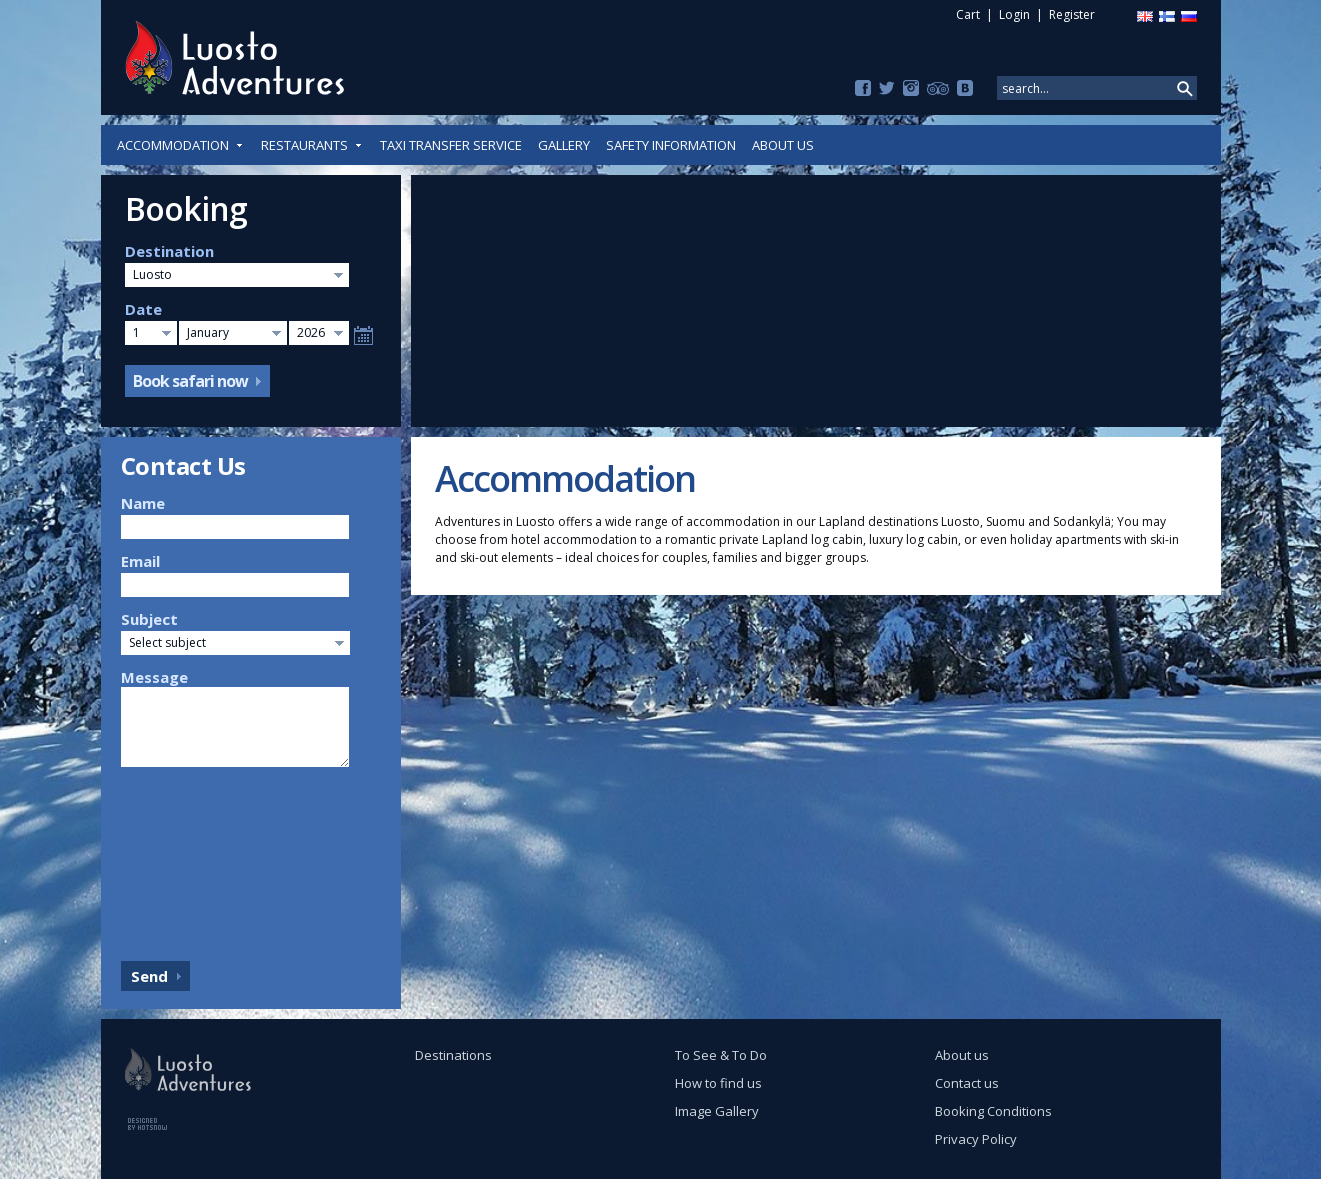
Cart (968, 14)
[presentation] (203, 859)
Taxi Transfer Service (451, 145)
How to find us (718, 1083)
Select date (363, 335)
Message (154, 677)
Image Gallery (717, 1111)
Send (149, 976)
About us (783, 145)
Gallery (564, 145)
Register (1072, 14)
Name (143, 503)
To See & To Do (721, 1055)
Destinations (453, 1055)
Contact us (967, 1083)
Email (140, 561)
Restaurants (312, 145)
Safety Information (671, 145)
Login (1014, 14)
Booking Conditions (993, 1111)
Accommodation (181, 145)
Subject (149, 619)
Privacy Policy (976, 1139)
